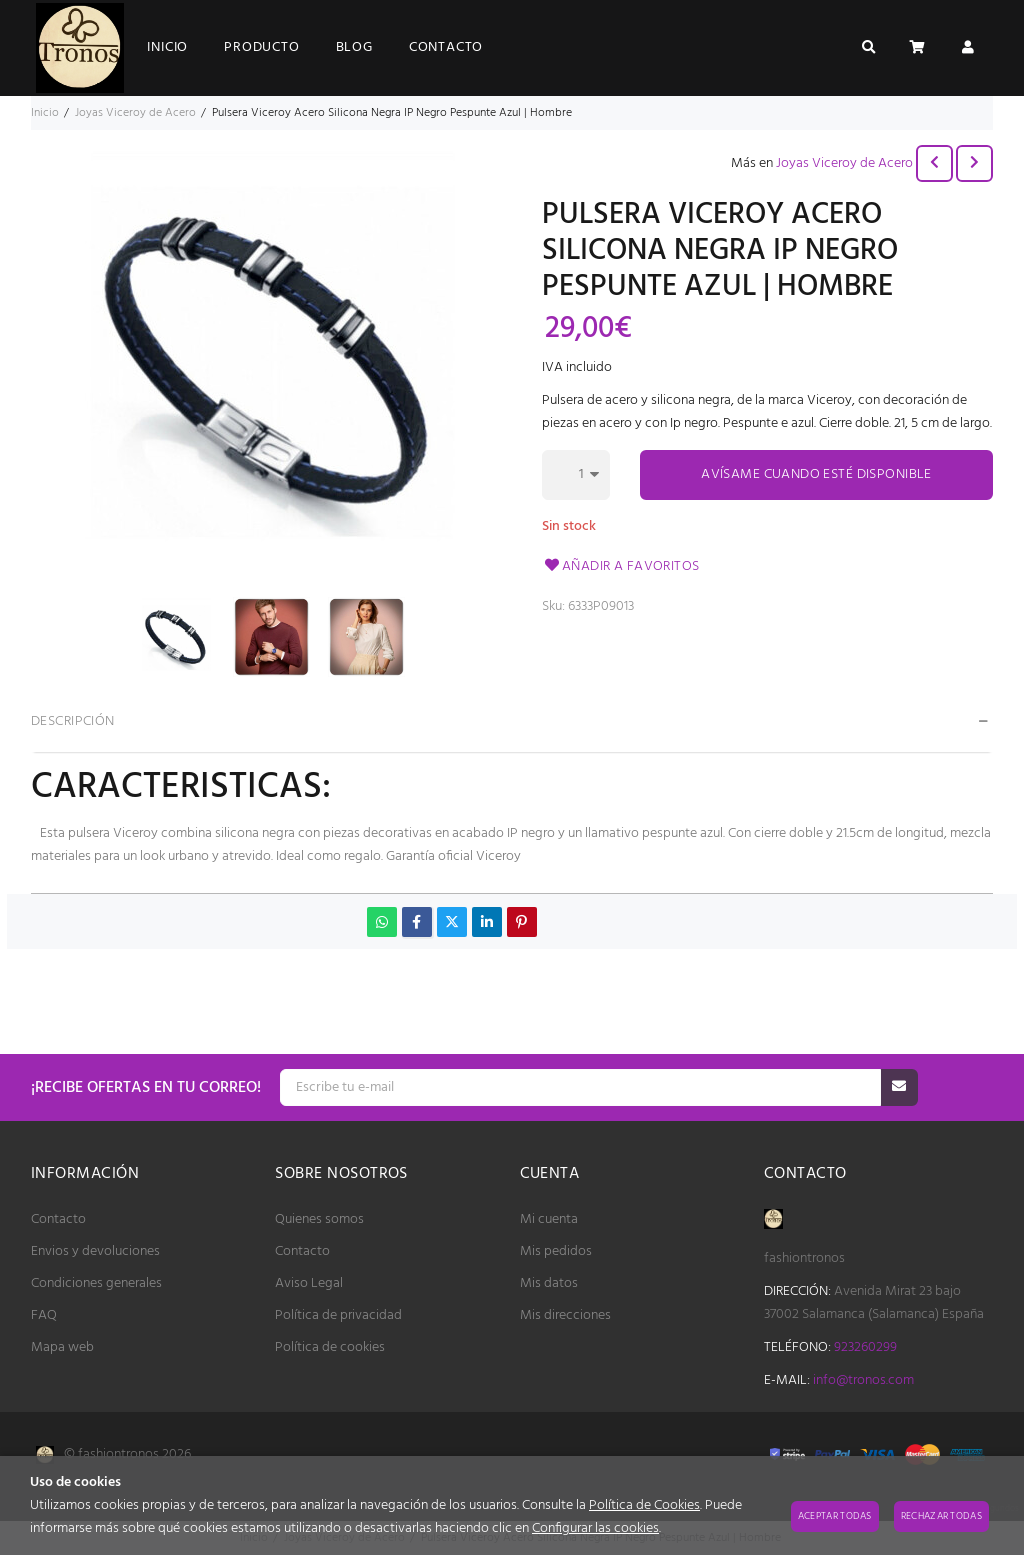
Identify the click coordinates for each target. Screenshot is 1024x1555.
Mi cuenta (549, 1219)
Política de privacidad (338, 1315)
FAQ (44, 1315)
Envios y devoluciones (95, 1251)
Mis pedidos (556, 1251)
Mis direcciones (565, 1315)
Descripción (73, 721)
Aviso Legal (309, 1283)
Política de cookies (330, 1347)
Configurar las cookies (595, 1528)
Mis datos (549, 1283)
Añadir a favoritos (621, 566)
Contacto (58, 1219)
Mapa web (62, 1347)
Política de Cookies (644, 1505)
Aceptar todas (835, 1516)
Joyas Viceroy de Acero (844, 163)
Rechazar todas (941, 1516)
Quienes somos (319, 1219)
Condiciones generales (96, 1283)
